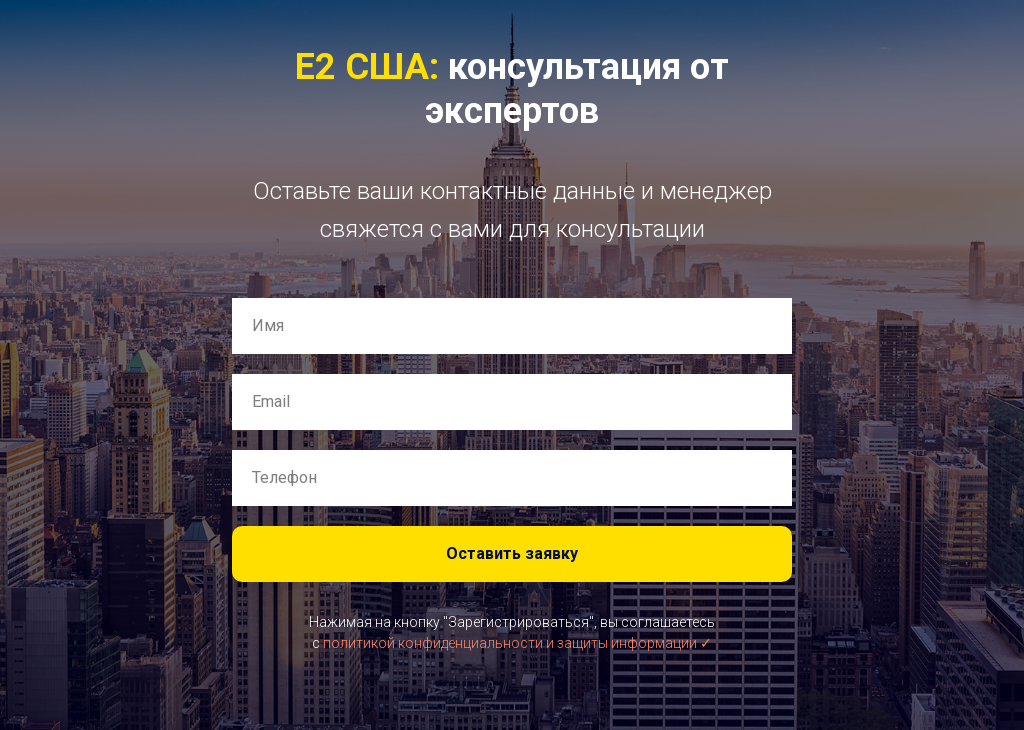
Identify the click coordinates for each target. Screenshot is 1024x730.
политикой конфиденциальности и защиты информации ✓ (517, 643)
